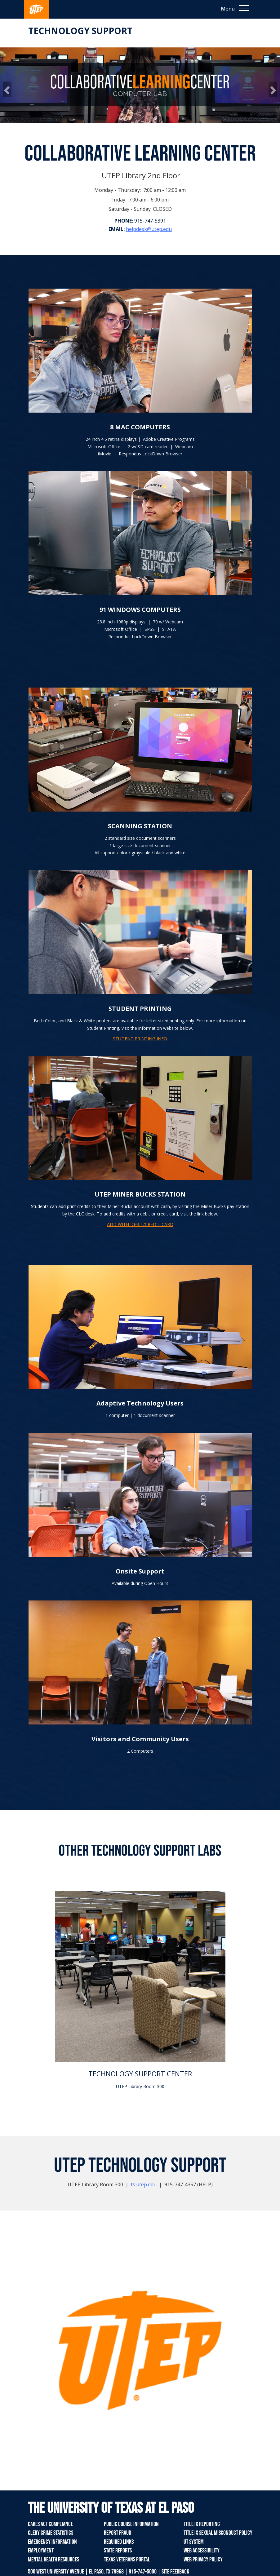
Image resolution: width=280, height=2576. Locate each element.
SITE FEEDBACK (175, 2571)
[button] (7, 89)
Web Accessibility (202, 2550)
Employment (41, 2550)
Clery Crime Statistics (50, 2533)
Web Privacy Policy (203, 2559)
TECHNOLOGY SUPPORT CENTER (140, 2073)
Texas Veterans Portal (127, 2559)
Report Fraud (117, 2533)
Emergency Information (52, 2542)
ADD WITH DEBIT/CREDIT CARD (140, 1224)
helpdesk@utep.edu (149, 229)
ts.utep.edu (144, 2184)
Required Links (119, 2542)
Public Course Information (131, 2524)
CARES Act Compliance (50, 2524)
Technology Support (80, 31)
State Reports (118, 2550)
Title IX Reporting (202, 2524)
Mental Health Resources (53, 2559)
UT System (194, 2542)
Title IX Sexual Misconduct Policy (218, 2533)
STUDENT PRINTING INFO (140, 1039)
